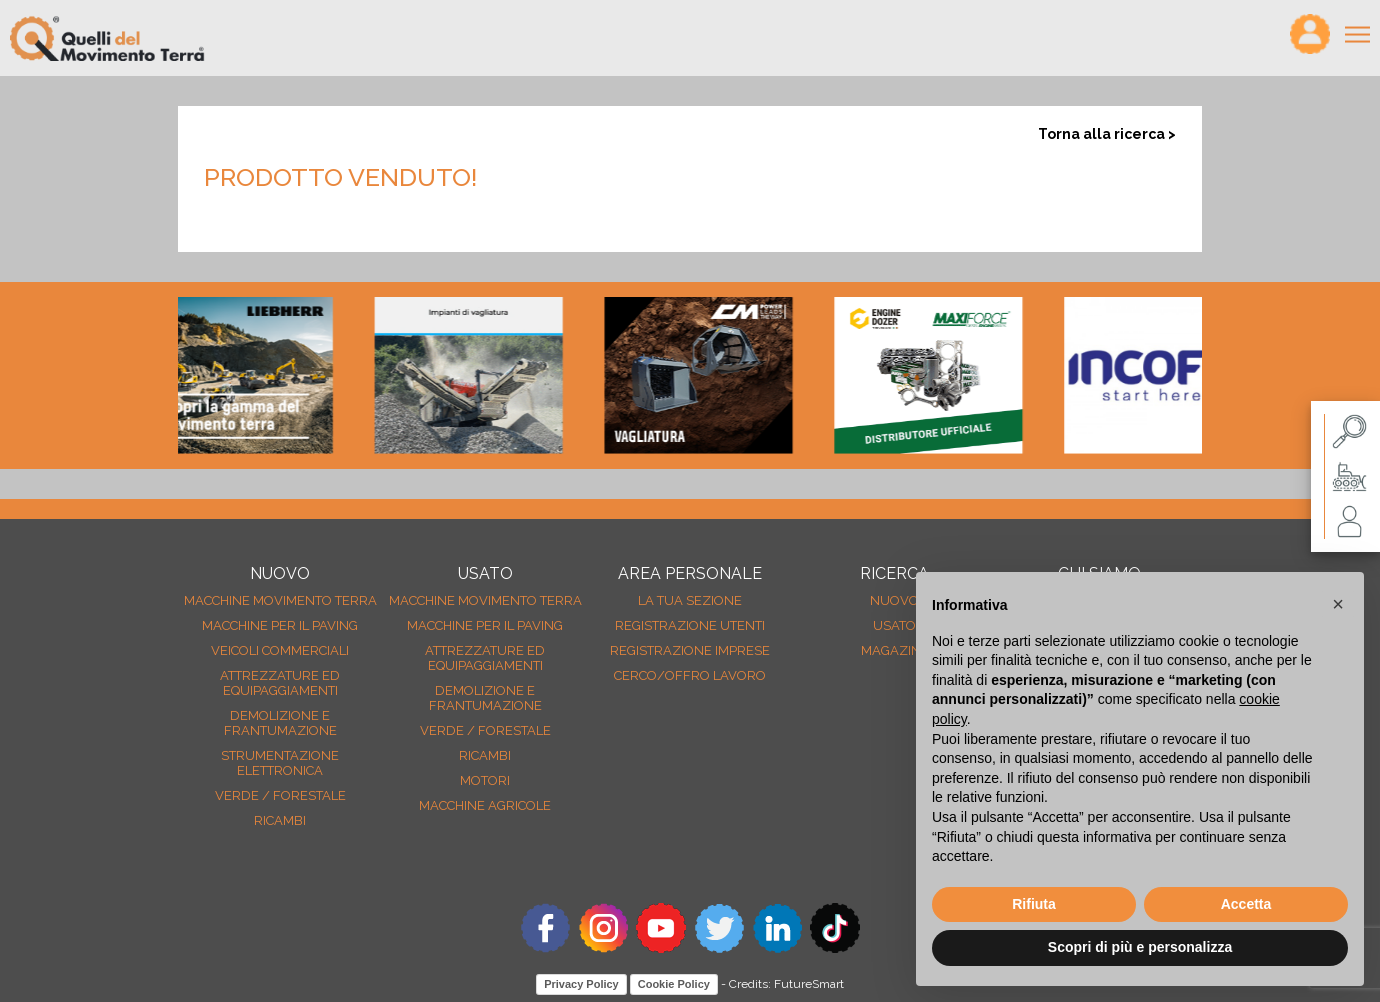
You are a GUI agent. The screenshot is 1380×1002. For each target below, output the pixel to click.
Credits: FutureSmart (786, 984)
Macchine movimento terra (280, 600)
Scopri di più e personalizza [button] (1140, 947)
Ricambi (280, 820)
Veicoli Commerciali (280, 650)
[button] (1338, 604)
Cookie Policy (674, 984)
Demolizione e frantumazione (280, 723)
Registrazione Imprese (690, 650)
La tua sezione (690, 600)
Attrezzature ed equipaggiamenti (280, 683)
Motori (485, 780)
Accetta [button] (1246, 904)
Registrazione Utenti (690, 625)
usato (894, 625)
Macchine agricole (485, 805)
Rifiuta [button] (1034, 904)
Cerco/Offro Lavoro (690, 675)
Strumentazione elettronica (280, 763)
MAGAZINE (895, 650)
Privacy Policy (581, 984)
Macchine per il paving (280, 625)
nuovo (894, 600)
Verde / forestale (280, 795)
